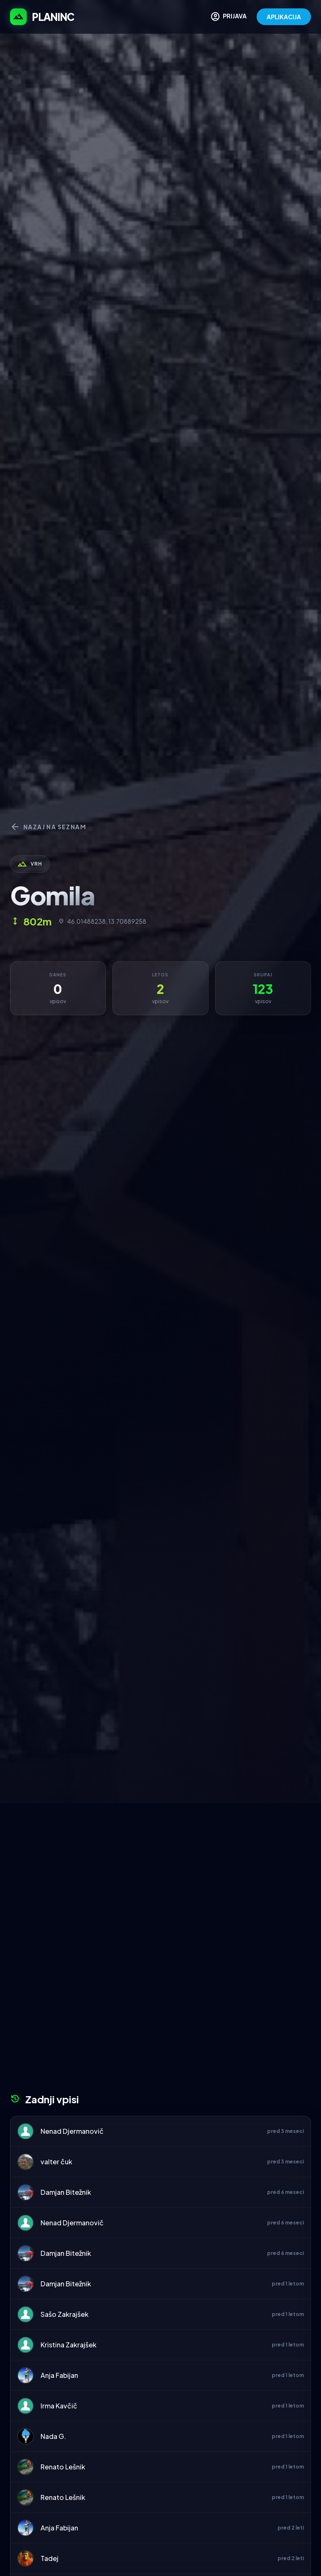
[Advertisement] (160, 1865)
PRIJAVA (228, 17)
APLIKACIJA (284, 16)
